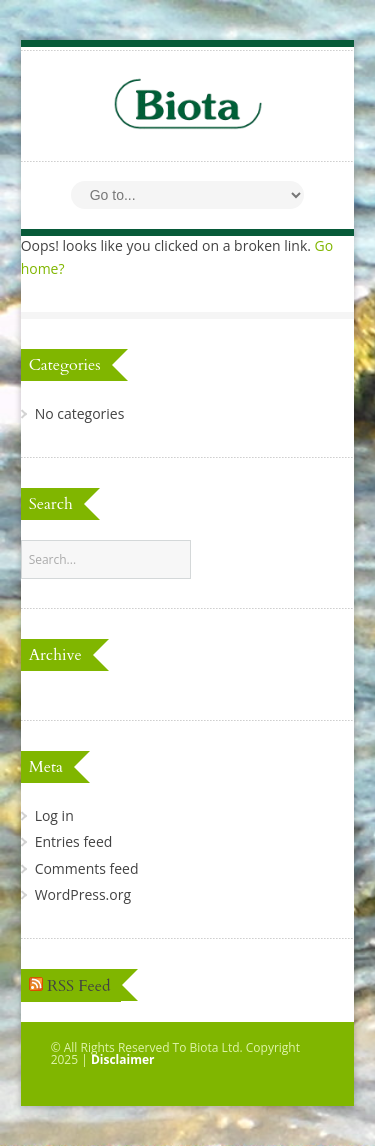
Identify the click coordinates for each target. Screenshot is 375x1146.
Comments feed (87, 868)
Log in (54, 815)
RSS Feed (79, 986)
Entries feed (74, 841)
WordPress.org (83, 894)
